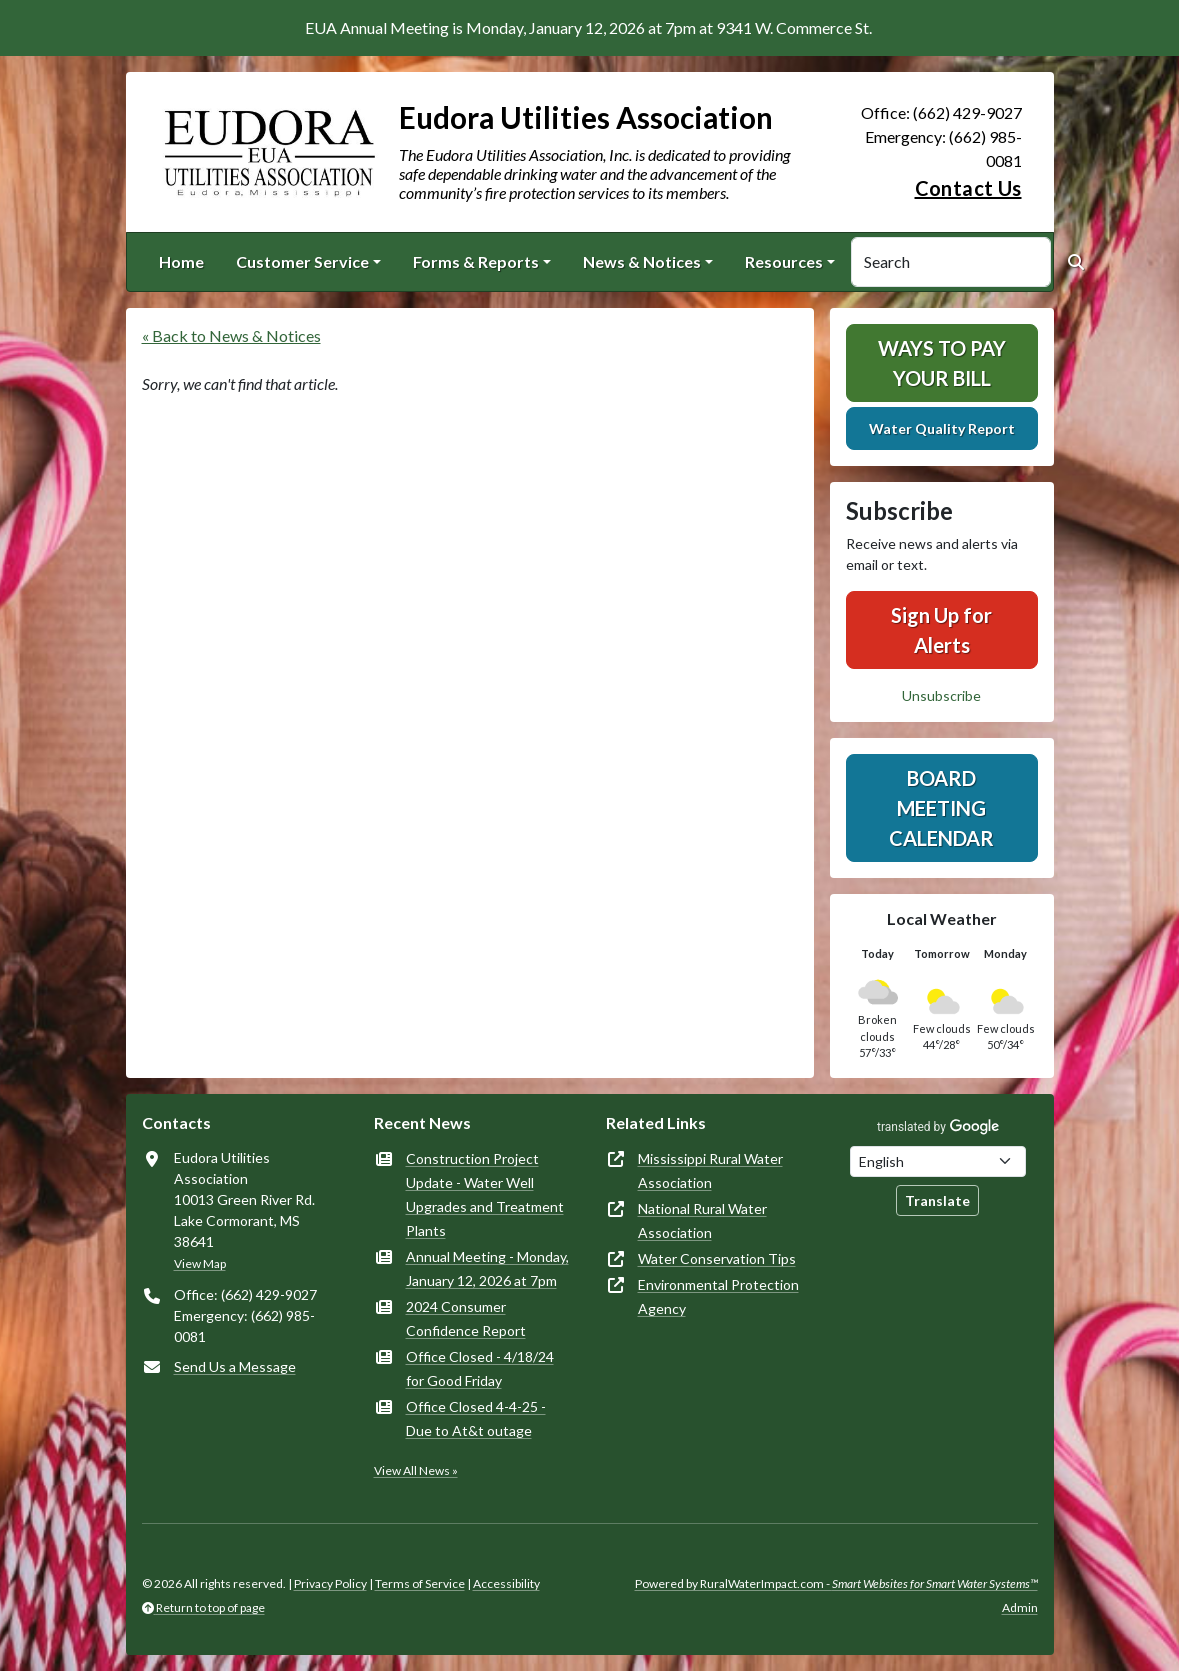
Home (181, 261)
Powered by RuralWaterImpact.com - (836, 1583)
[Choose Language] (938, 1161)
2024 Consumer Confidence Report (466, 1318)
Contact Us (968, 188)
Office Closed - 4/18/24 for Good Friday (480, 1368)
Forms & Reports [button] (476, 261)
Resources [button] (784, 261)
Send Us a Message (235, 1366)
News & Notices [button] (642, 261)
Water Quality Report (942, 428)
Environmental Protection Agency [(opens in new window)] (718, 1296)
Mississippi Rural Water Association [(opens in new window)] (710, 1170)
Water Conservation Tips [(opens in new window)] (717, 1258)
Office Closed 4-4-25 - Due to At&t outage (476, 1418)
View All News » (416, 1470)
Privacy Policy (330, 1583)
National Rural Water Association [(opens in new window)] (702, 1220)
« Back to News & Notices (231, 335)
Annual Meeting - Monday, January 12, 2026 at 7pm (487, 1268)
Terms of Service (420, 1583)
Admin (1020, 1607)
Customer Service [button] (302, 261)
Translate (937, 1200)
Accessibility (506, 1583)
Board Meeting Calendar (941, 808)
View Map (200, 1263)
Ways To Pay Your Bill (942, 363)
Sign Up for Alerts (941, 630)
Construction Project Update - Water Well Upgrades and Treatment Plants (485, 1194)
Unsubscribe (941, 695)
